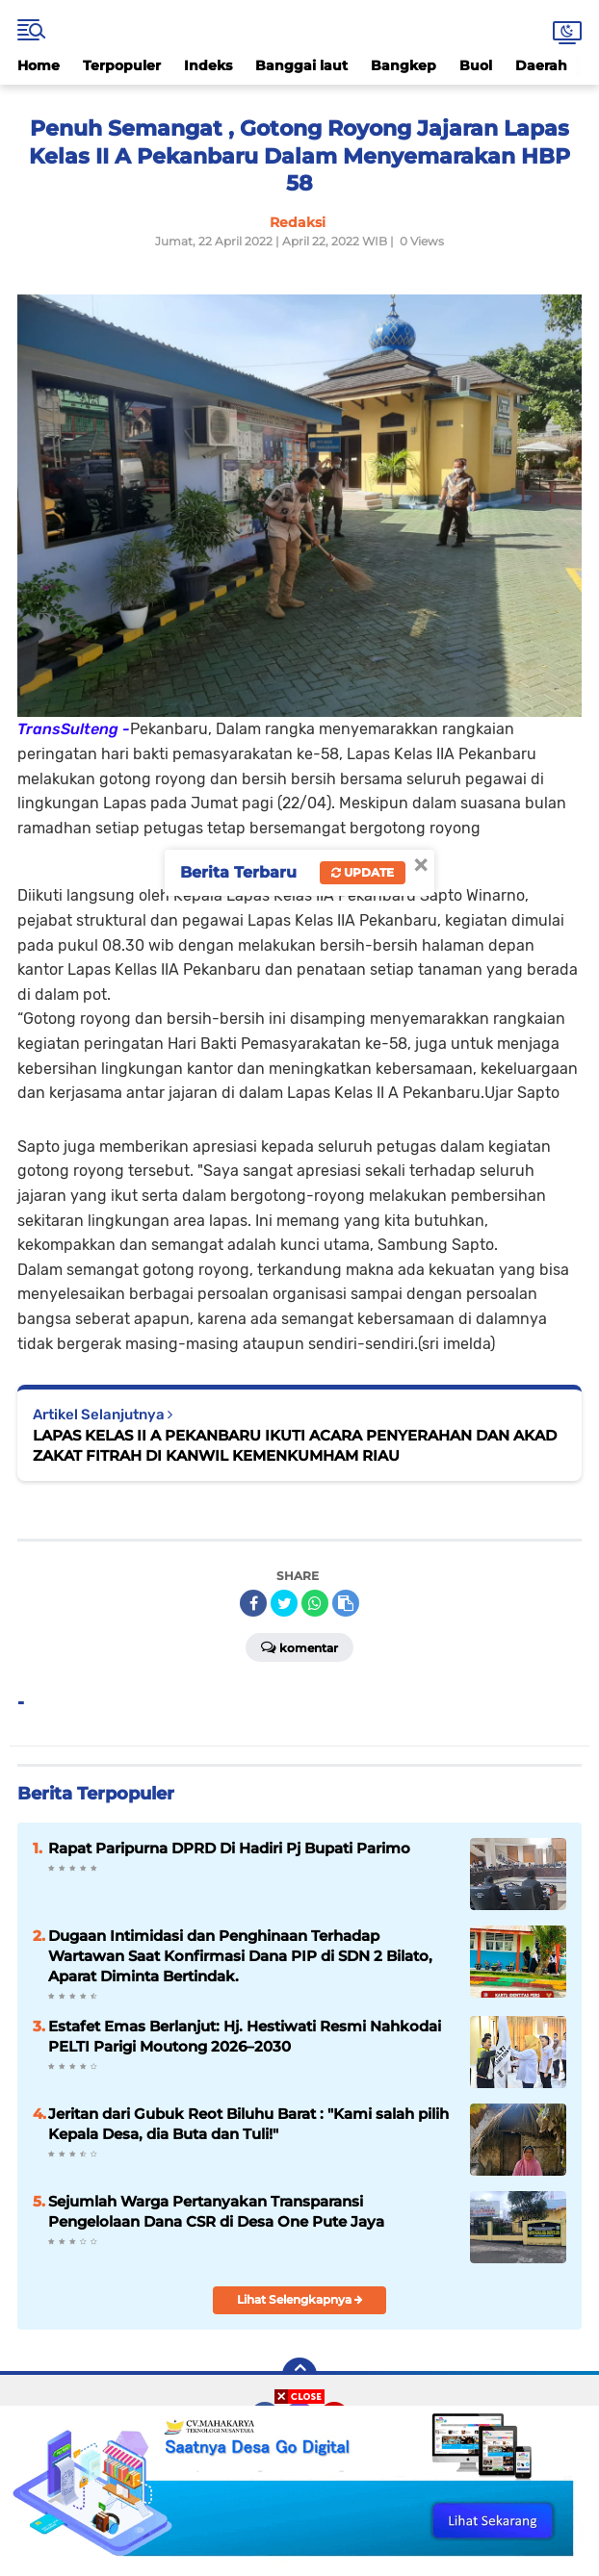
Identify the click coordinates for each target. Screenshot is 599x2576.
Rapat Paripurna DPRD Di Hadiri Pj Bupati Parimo (229, 1848)
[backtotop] (299, 2375)
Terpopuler (122, 65)
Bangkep (403, 65)
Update (362, 872)
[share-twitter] (284, 1603)
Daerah (541, 65)
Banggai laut (301, 65)
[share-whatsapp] (314, 1603)
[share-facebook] (253, 1603)
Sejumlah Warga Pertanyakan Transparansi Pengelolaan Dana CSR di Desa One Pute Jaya (216, 2211)
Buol (475, 65)
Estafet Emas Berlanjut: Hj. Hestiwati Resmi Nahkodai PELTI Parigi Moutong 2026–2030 (244, 2036)
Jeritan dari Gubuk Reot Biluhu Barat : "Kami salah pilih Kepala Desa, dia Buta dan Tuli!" (248, 2123)
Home (38, 65)
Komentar (299, 1646)
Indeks (208, 65)
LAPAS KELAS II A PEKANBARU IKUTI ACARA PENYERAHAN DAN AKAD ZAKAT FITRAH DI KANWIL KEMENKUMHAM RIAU (295, 1445)
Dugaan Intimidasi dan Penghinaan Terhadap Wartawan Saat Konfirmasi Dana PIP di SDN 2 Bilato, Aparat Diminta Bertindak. (240, 1955)
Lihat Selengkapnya (300, 2299)
